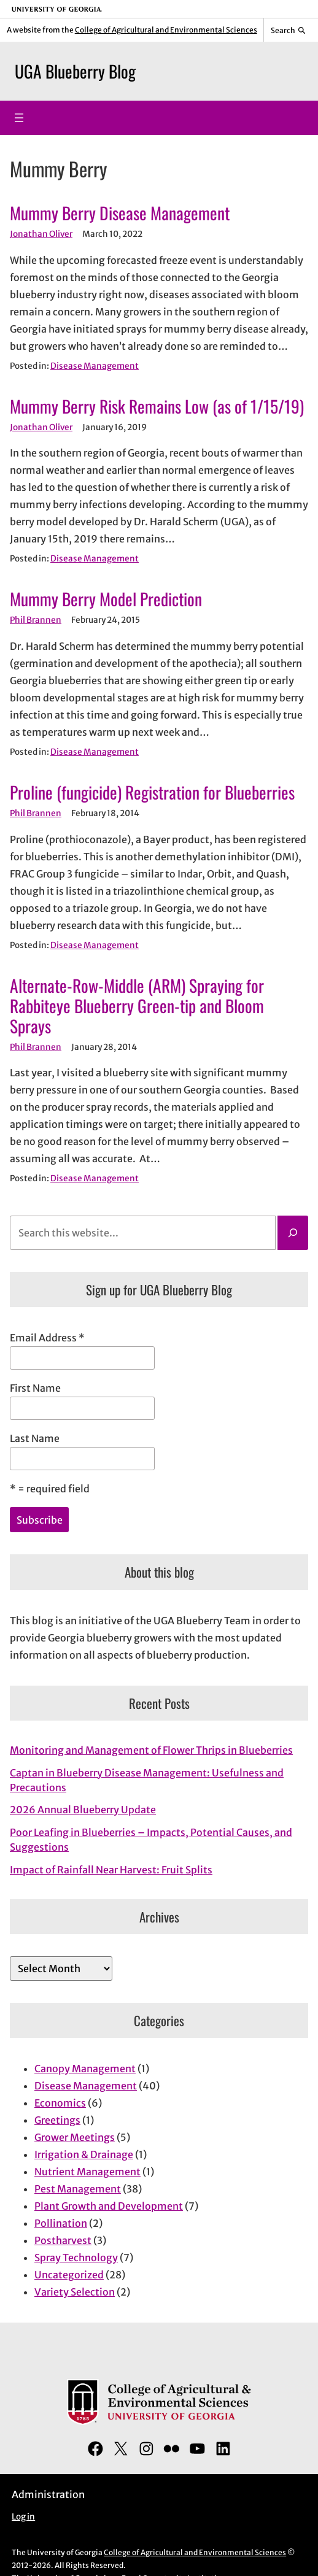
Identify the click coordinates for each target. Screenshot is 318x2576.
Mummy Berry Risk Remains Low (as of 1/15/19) (157, 406)
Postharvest (62, 2240)
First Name (35, 1388)
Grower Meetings (74, 2137)
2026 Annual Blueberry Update (83, 1809)
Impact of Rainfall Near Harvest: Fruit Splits (111, 1870)
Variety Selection (74, 2292)
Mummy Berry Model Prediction (106, 598)
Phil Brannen (35, 620)
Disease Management (94, 366)
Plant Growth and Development (108, 2206)
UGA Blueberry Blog (75, 70)
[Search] (292, 1233)
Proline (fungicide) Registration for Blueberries (152, 792)
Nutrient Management (87, 2171)
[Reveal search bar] (288, 30)
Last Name (35, 1438)
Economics (60, 2103)
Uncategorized (69, 2275)
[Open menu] (19, 117)
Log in (23, 2517)
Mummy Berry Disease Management (120, 212)
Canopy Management (85, 2068)
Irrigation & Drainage (83, 2154)
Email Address (47, 1338)
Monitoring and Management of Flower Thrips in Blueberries (151, 1750)
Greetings (57, 2120)
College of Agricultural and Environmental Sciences (166, 29)
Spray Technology (76, 2257)
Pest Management (77, 2189)
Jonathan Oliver (41, 234)
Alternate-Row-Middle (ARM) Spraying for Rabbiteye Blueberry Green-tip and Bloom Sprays (137, 1005)
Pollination (60, 2223)
